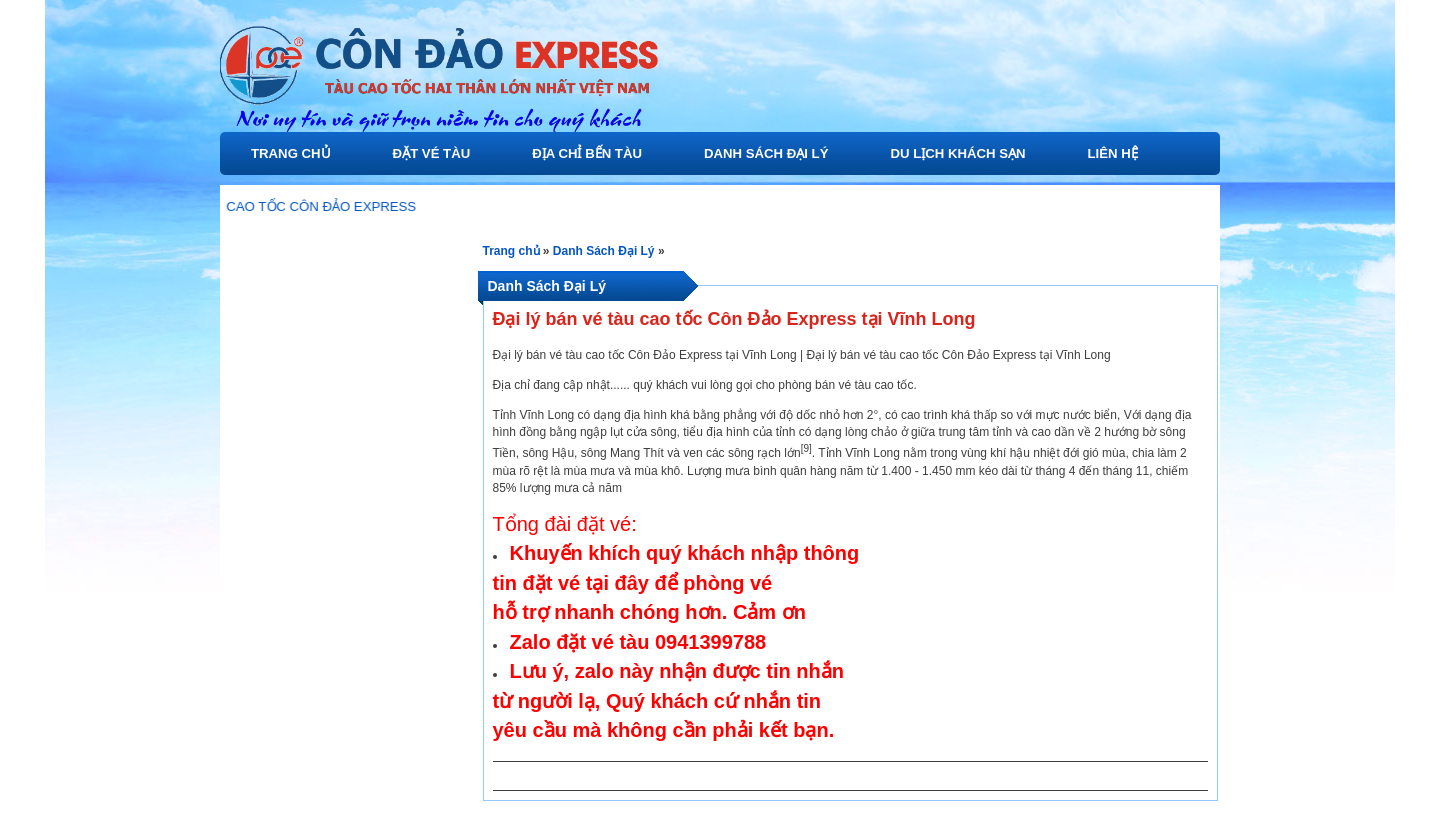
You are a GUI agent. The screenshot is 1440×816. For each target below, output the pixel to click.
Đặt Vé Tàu (432, 153)
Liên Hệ (1113, 153)
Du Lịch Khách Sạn (957, 153)
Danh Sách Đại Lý (766, 153)
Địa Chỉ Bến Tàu (587, 153)
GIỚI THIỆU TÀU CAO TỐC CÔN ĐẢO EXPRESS (278, 206)
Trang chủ (291, 153)
